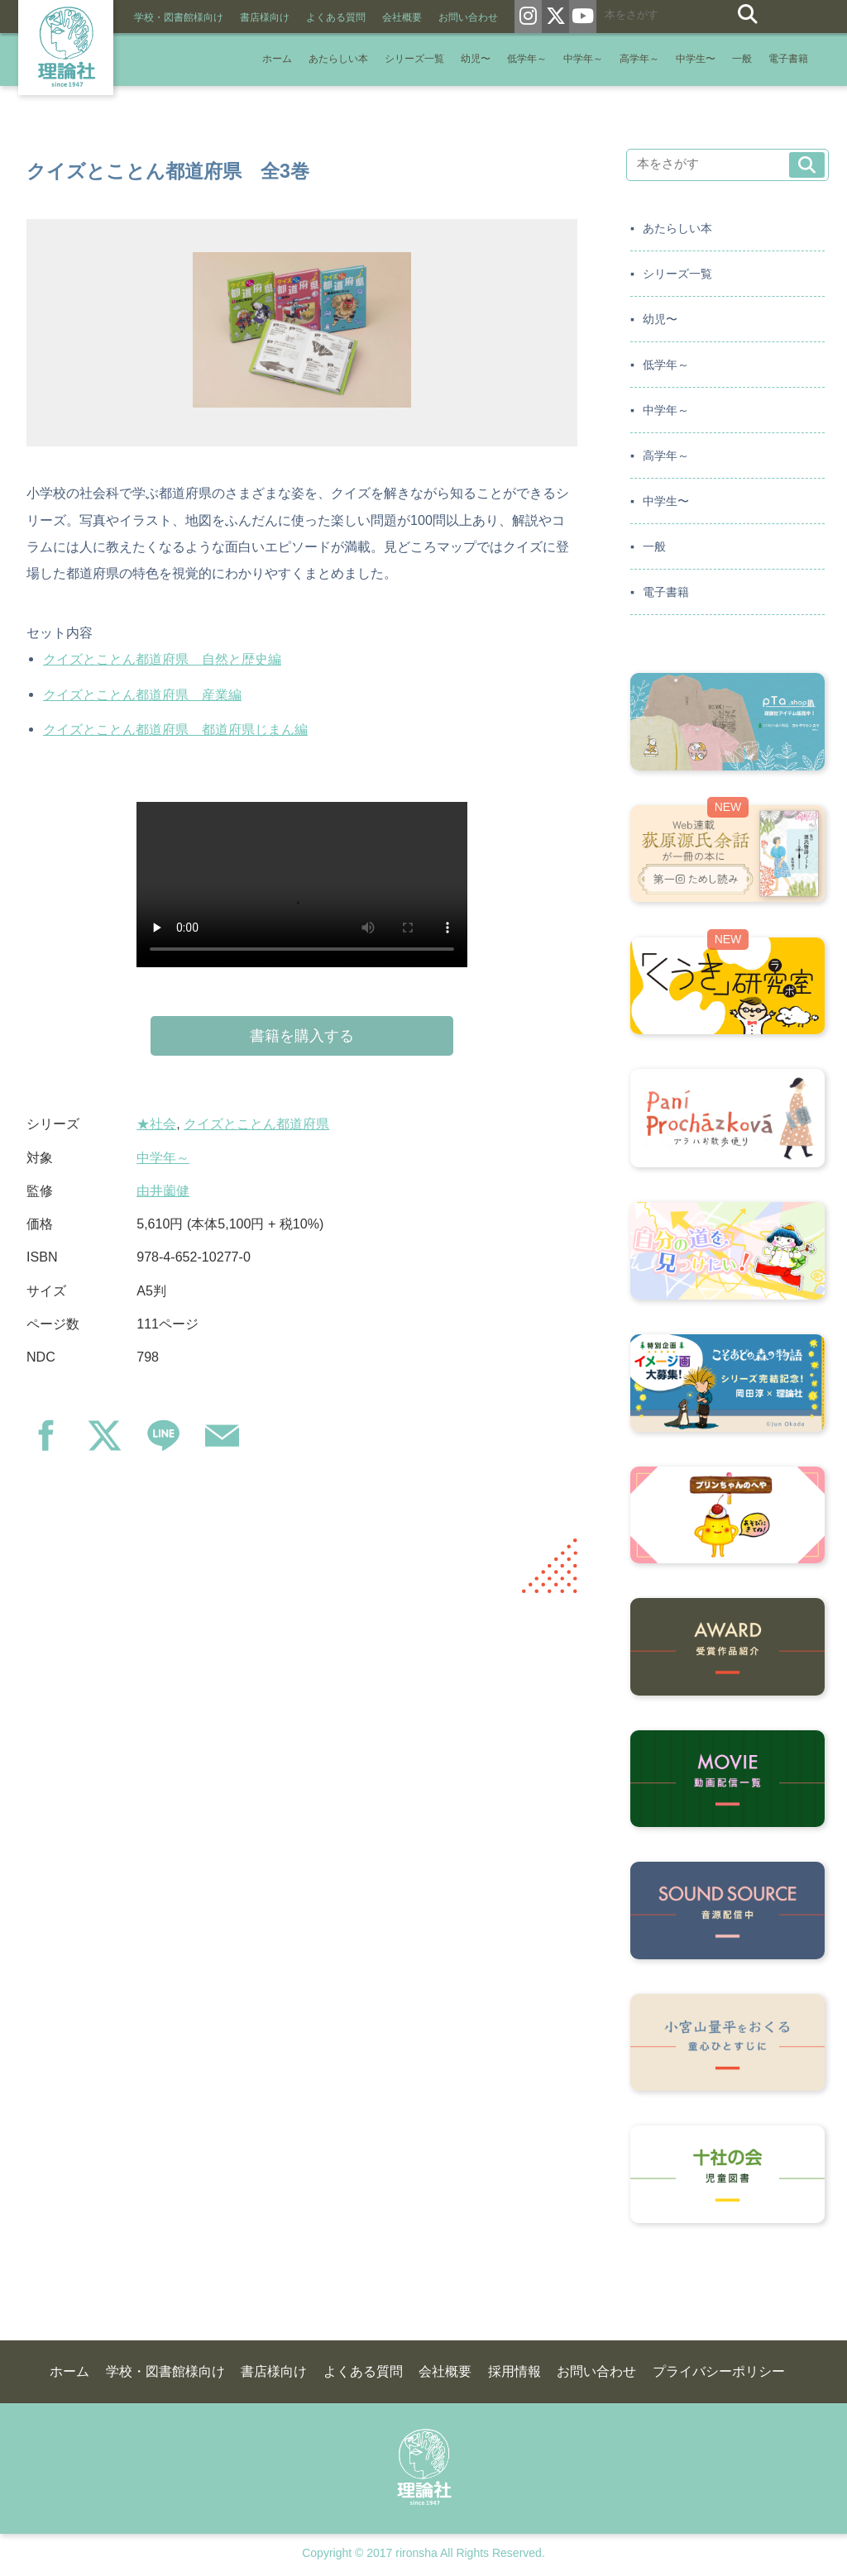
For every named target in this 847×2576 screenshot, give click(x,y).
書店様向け (265, 17)
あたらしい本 (338, 59)
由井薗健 (162, 1190)
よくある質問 (336, 17)
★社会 (156, 1123)
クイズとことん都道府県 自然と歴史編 (162, 658)
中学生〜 (695, 59)
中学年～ (583, 59)
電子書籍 (788, 59)
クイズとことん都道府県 (256, 1123)
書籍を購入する (302, 1036)
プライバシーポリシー (719, 2371)
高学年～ (639, 59)
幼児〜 (475, 59)
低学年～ (527, 59)
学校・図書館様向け (178, 17)
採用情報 (514, 2371)
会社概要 (402, 17)
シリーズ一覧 (414, 59)
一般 (742, 59)
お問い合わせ (468, 17)
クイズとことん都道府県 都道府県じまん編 (175, 729)
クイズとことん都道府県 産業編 (142, 694)
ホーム (277, 59)
